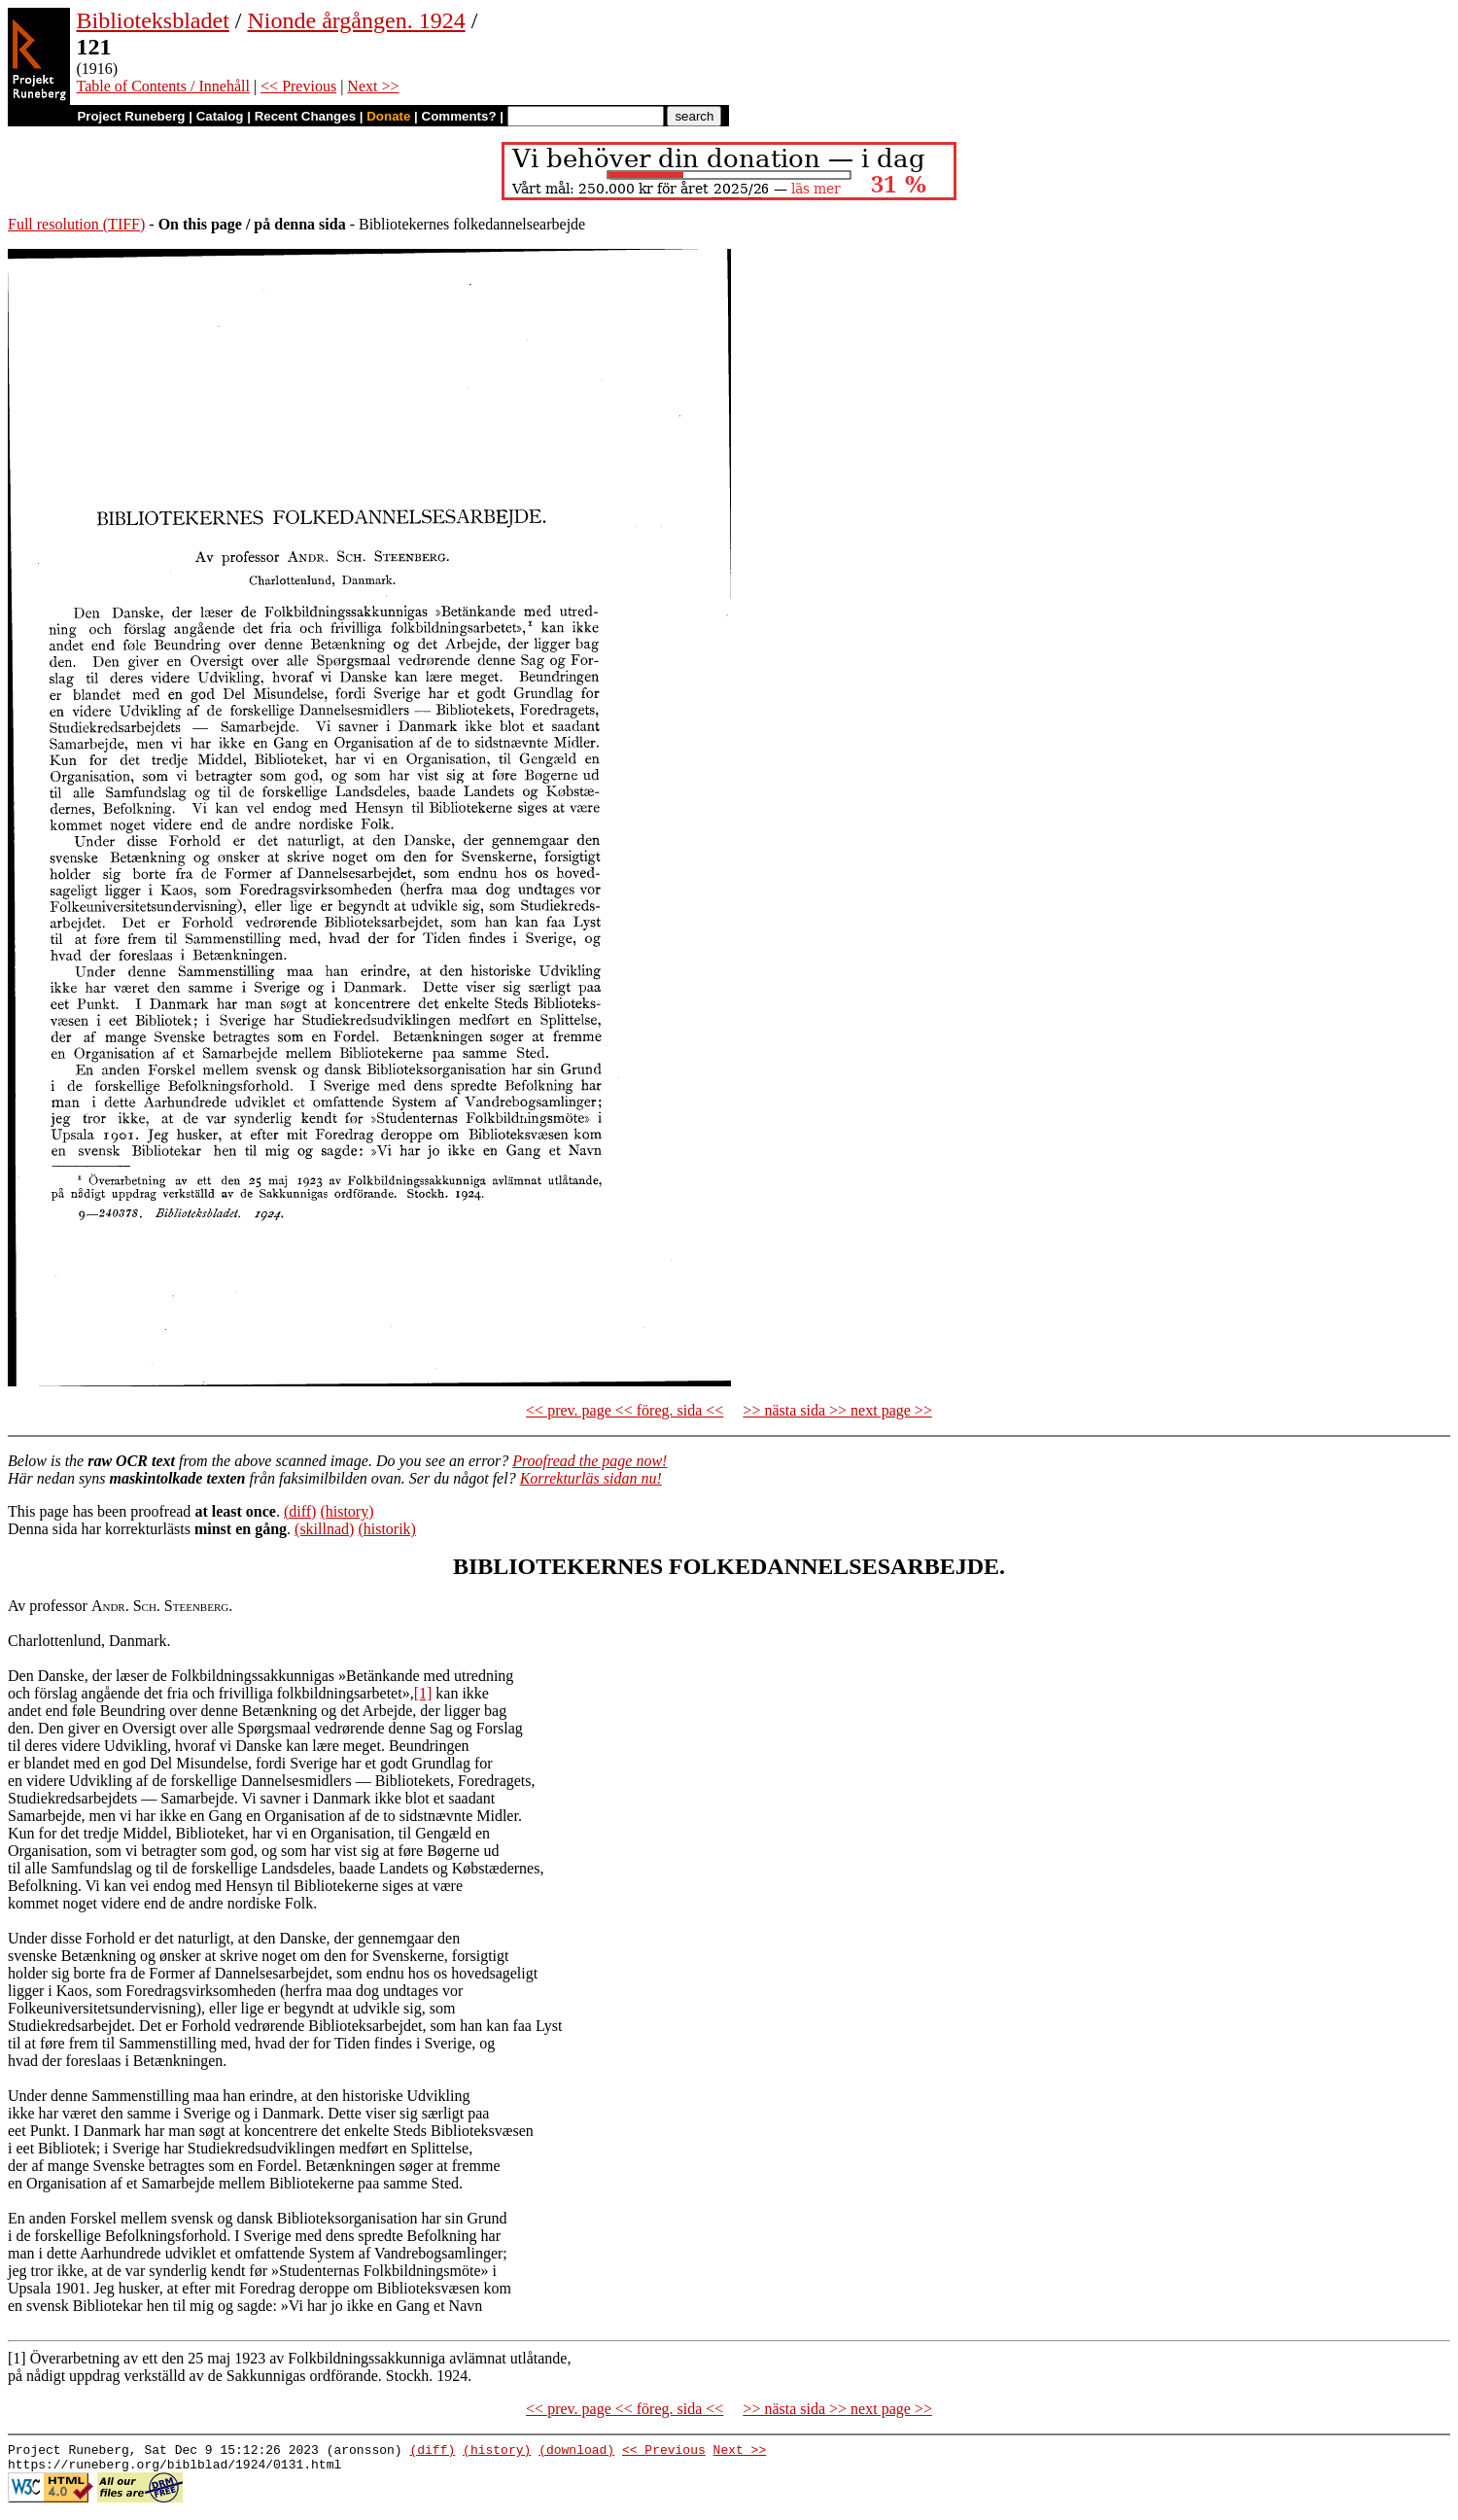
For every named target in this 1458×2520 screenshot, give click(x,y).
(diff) (300, 1511)
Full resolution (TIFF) (76, 224)
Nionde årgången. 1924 (356, 20)
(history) (346, 1511)
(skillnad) (324, 1529)
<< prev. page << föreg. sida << (624, 1410)
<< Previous (298, 86)
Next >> (373, 86)
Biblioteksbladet (153, 20)
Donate (388, 116)
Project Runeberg (131, 116)
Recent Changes (305, 116)
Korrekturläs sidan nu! (591, 1478)
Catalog (220, 116)
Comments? (459, 116)
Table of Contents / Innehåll (163, 86)
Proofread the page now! (589, 1460)
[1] (423, 1693)
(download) (576, 2452)
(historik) (387, 1529)
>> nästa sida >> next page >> (837, 1410)
